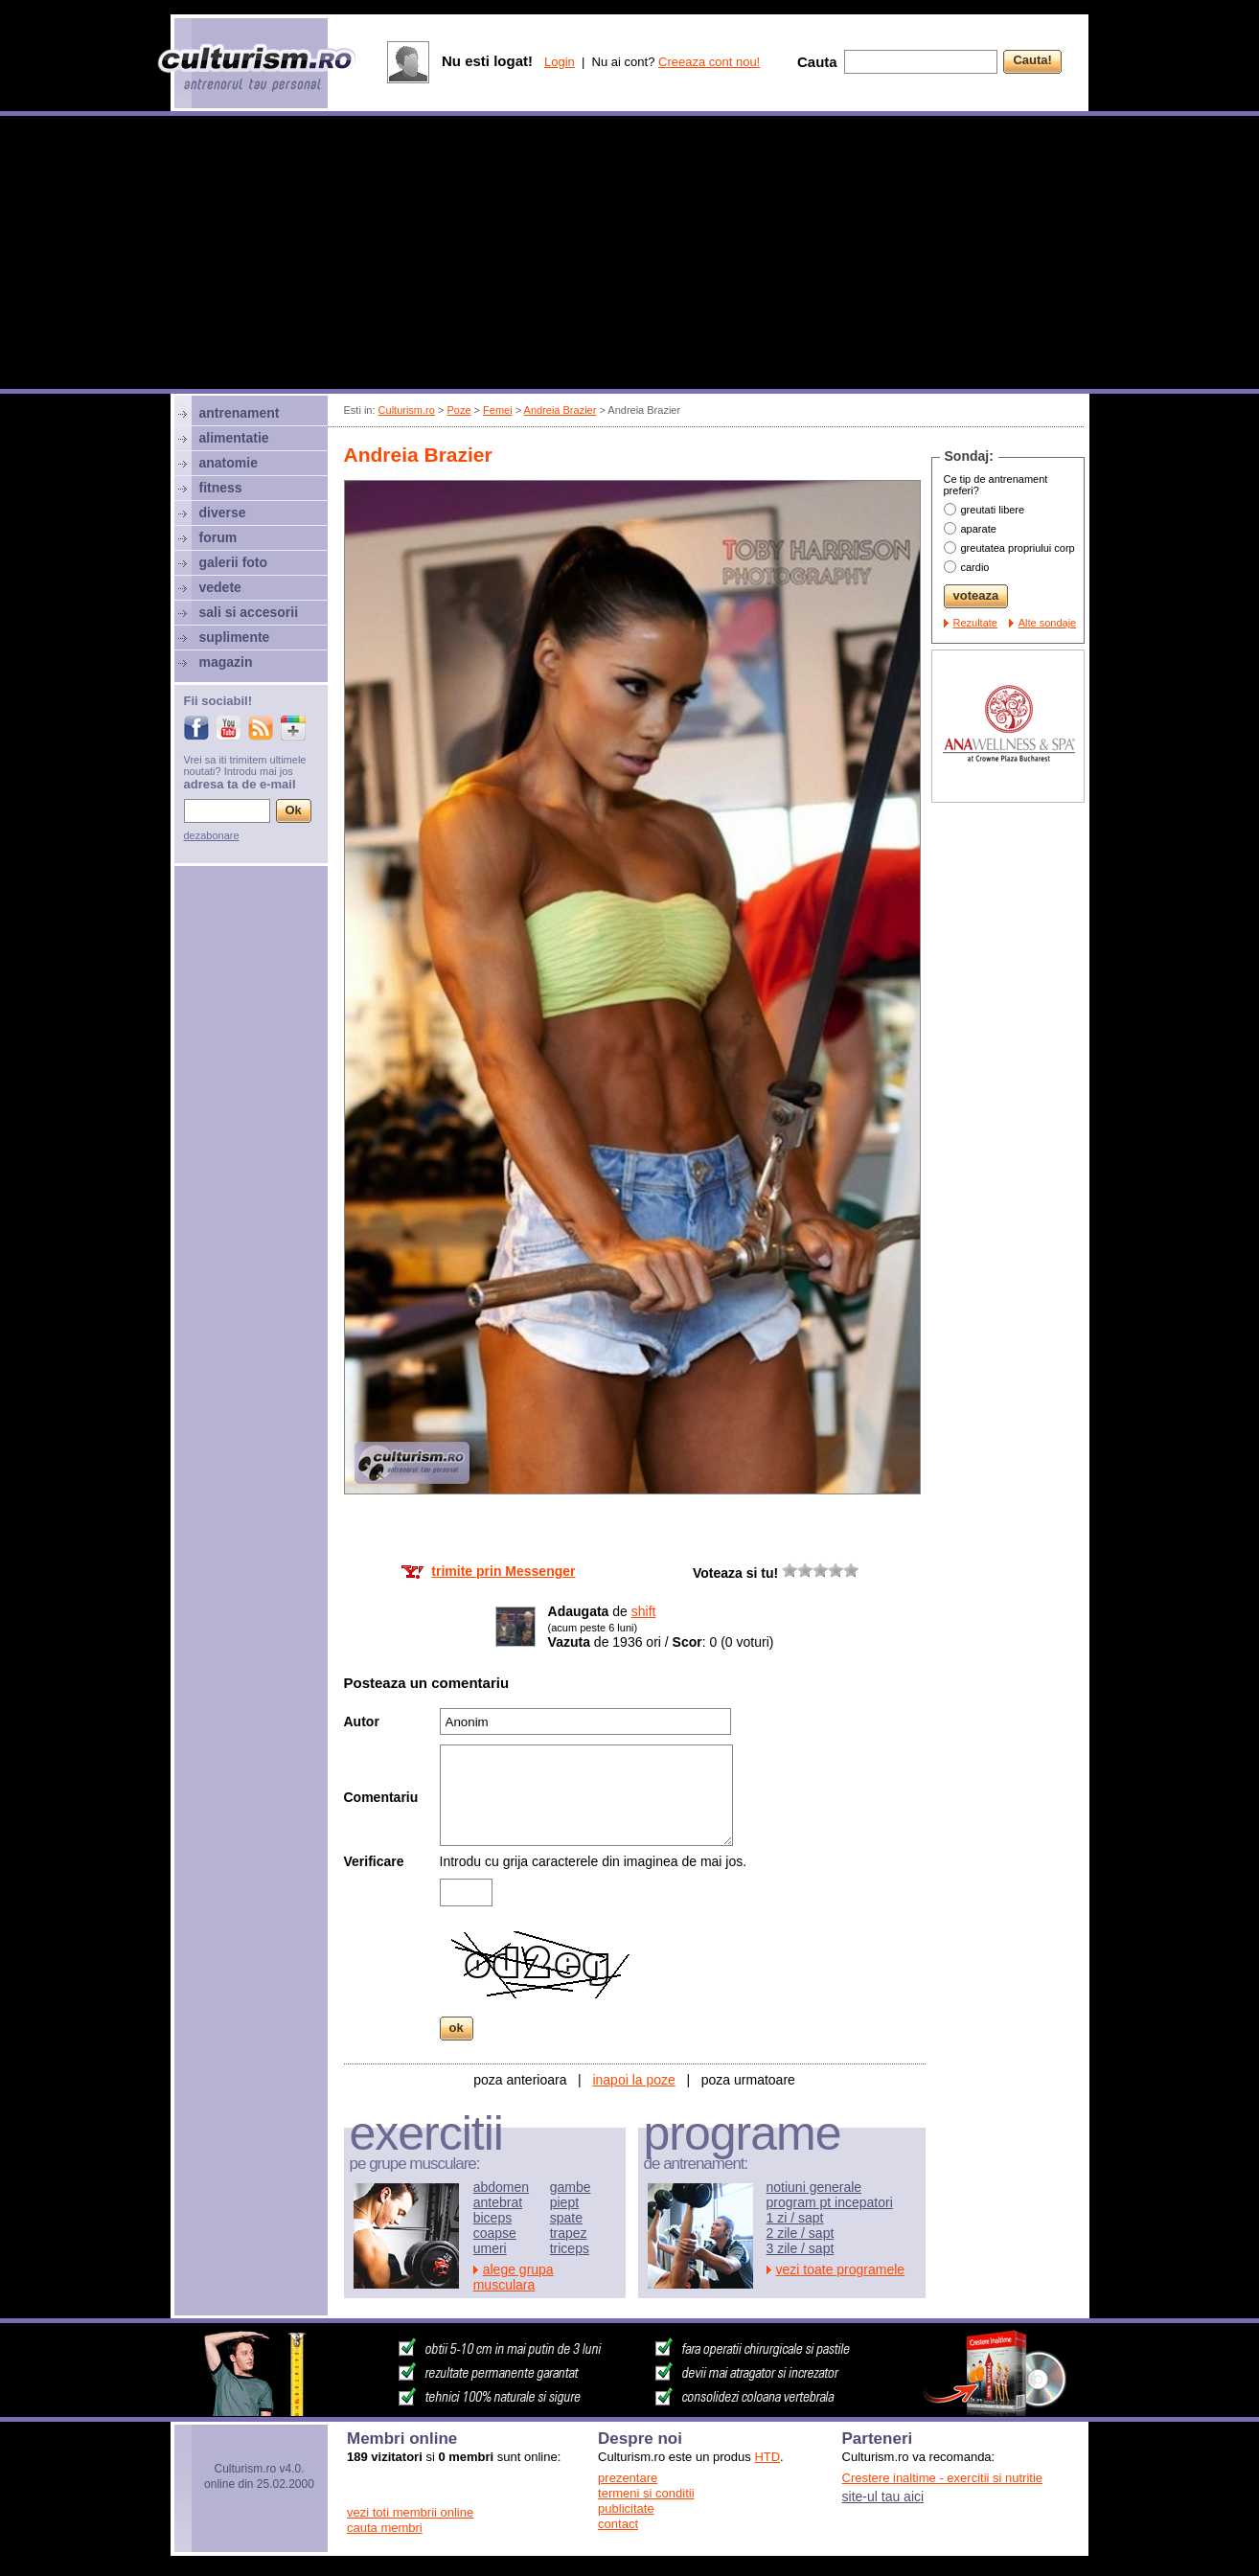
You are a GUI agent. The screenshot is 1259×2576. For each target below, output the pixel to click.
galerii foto (233, 562)
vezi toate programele (840, 2269)
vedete (220, 587)
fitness (220, 487)
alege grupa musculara (513, 2277)
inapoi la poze (633, 2079)
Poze (458, 410)
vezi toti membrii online (410, 2512)
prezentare (627, 2478)
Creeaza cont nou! (709, 62)
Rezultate (975, 622)
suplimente (234, 637)
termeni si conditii (646, 2493)
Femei (498, 410)
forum (218, 537)
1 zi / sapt (795, 2217)
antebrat (497, 2202)
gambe (570, 2187)
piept (564, 2202)
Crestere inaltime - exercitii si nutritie (942, 2478)
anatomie (228, 462)
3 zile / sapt (801, 2248)
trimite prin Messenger (503, 1571)
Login (559, 62)
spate (566, 2217)
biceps (492, 2217)
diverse (222, 512)
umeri (490, 2248)
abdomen (501, 2187)
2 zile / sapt (801, 2233)
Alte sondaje (1048, 622)
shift (643, 1611)
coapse (494, 2233)
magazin (226, 662)
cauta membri (385, 2527)
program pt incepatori (830, 2202)
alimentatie (234, 437)
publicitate (626, 2508)
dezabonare (212, 835)
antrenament (239, 413)
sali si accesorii (249, 612)
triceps (569, 2248)
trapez (568, 2233)
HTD (767, 2457)
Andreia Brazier (560, 410)
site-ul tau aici (883, 2496)
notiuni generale (814, 2187)
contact (618, 2524)
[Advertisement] (629, 255)
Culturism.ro (406, 410)
